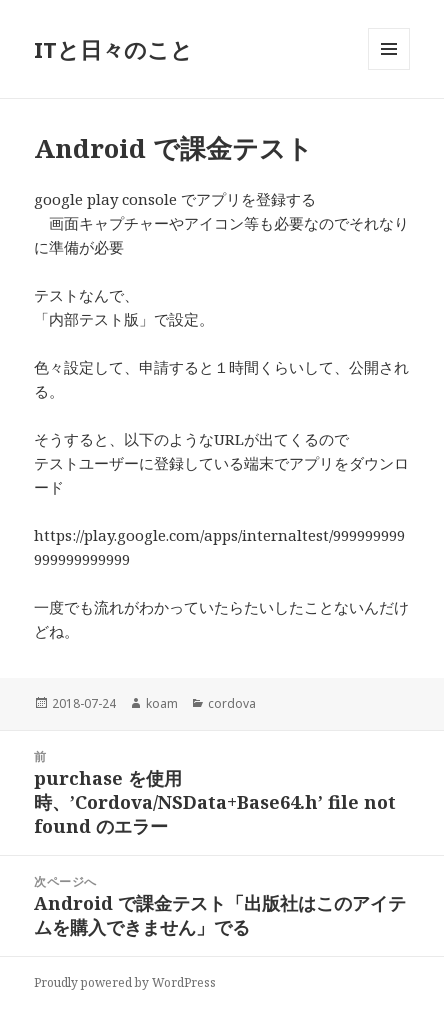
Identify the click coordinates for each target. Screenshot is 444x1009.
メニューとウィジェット (389, 69)
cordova (232, 703)
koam (162, 703)
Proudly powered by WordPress (125, 982)
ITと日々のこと (113, 49)
